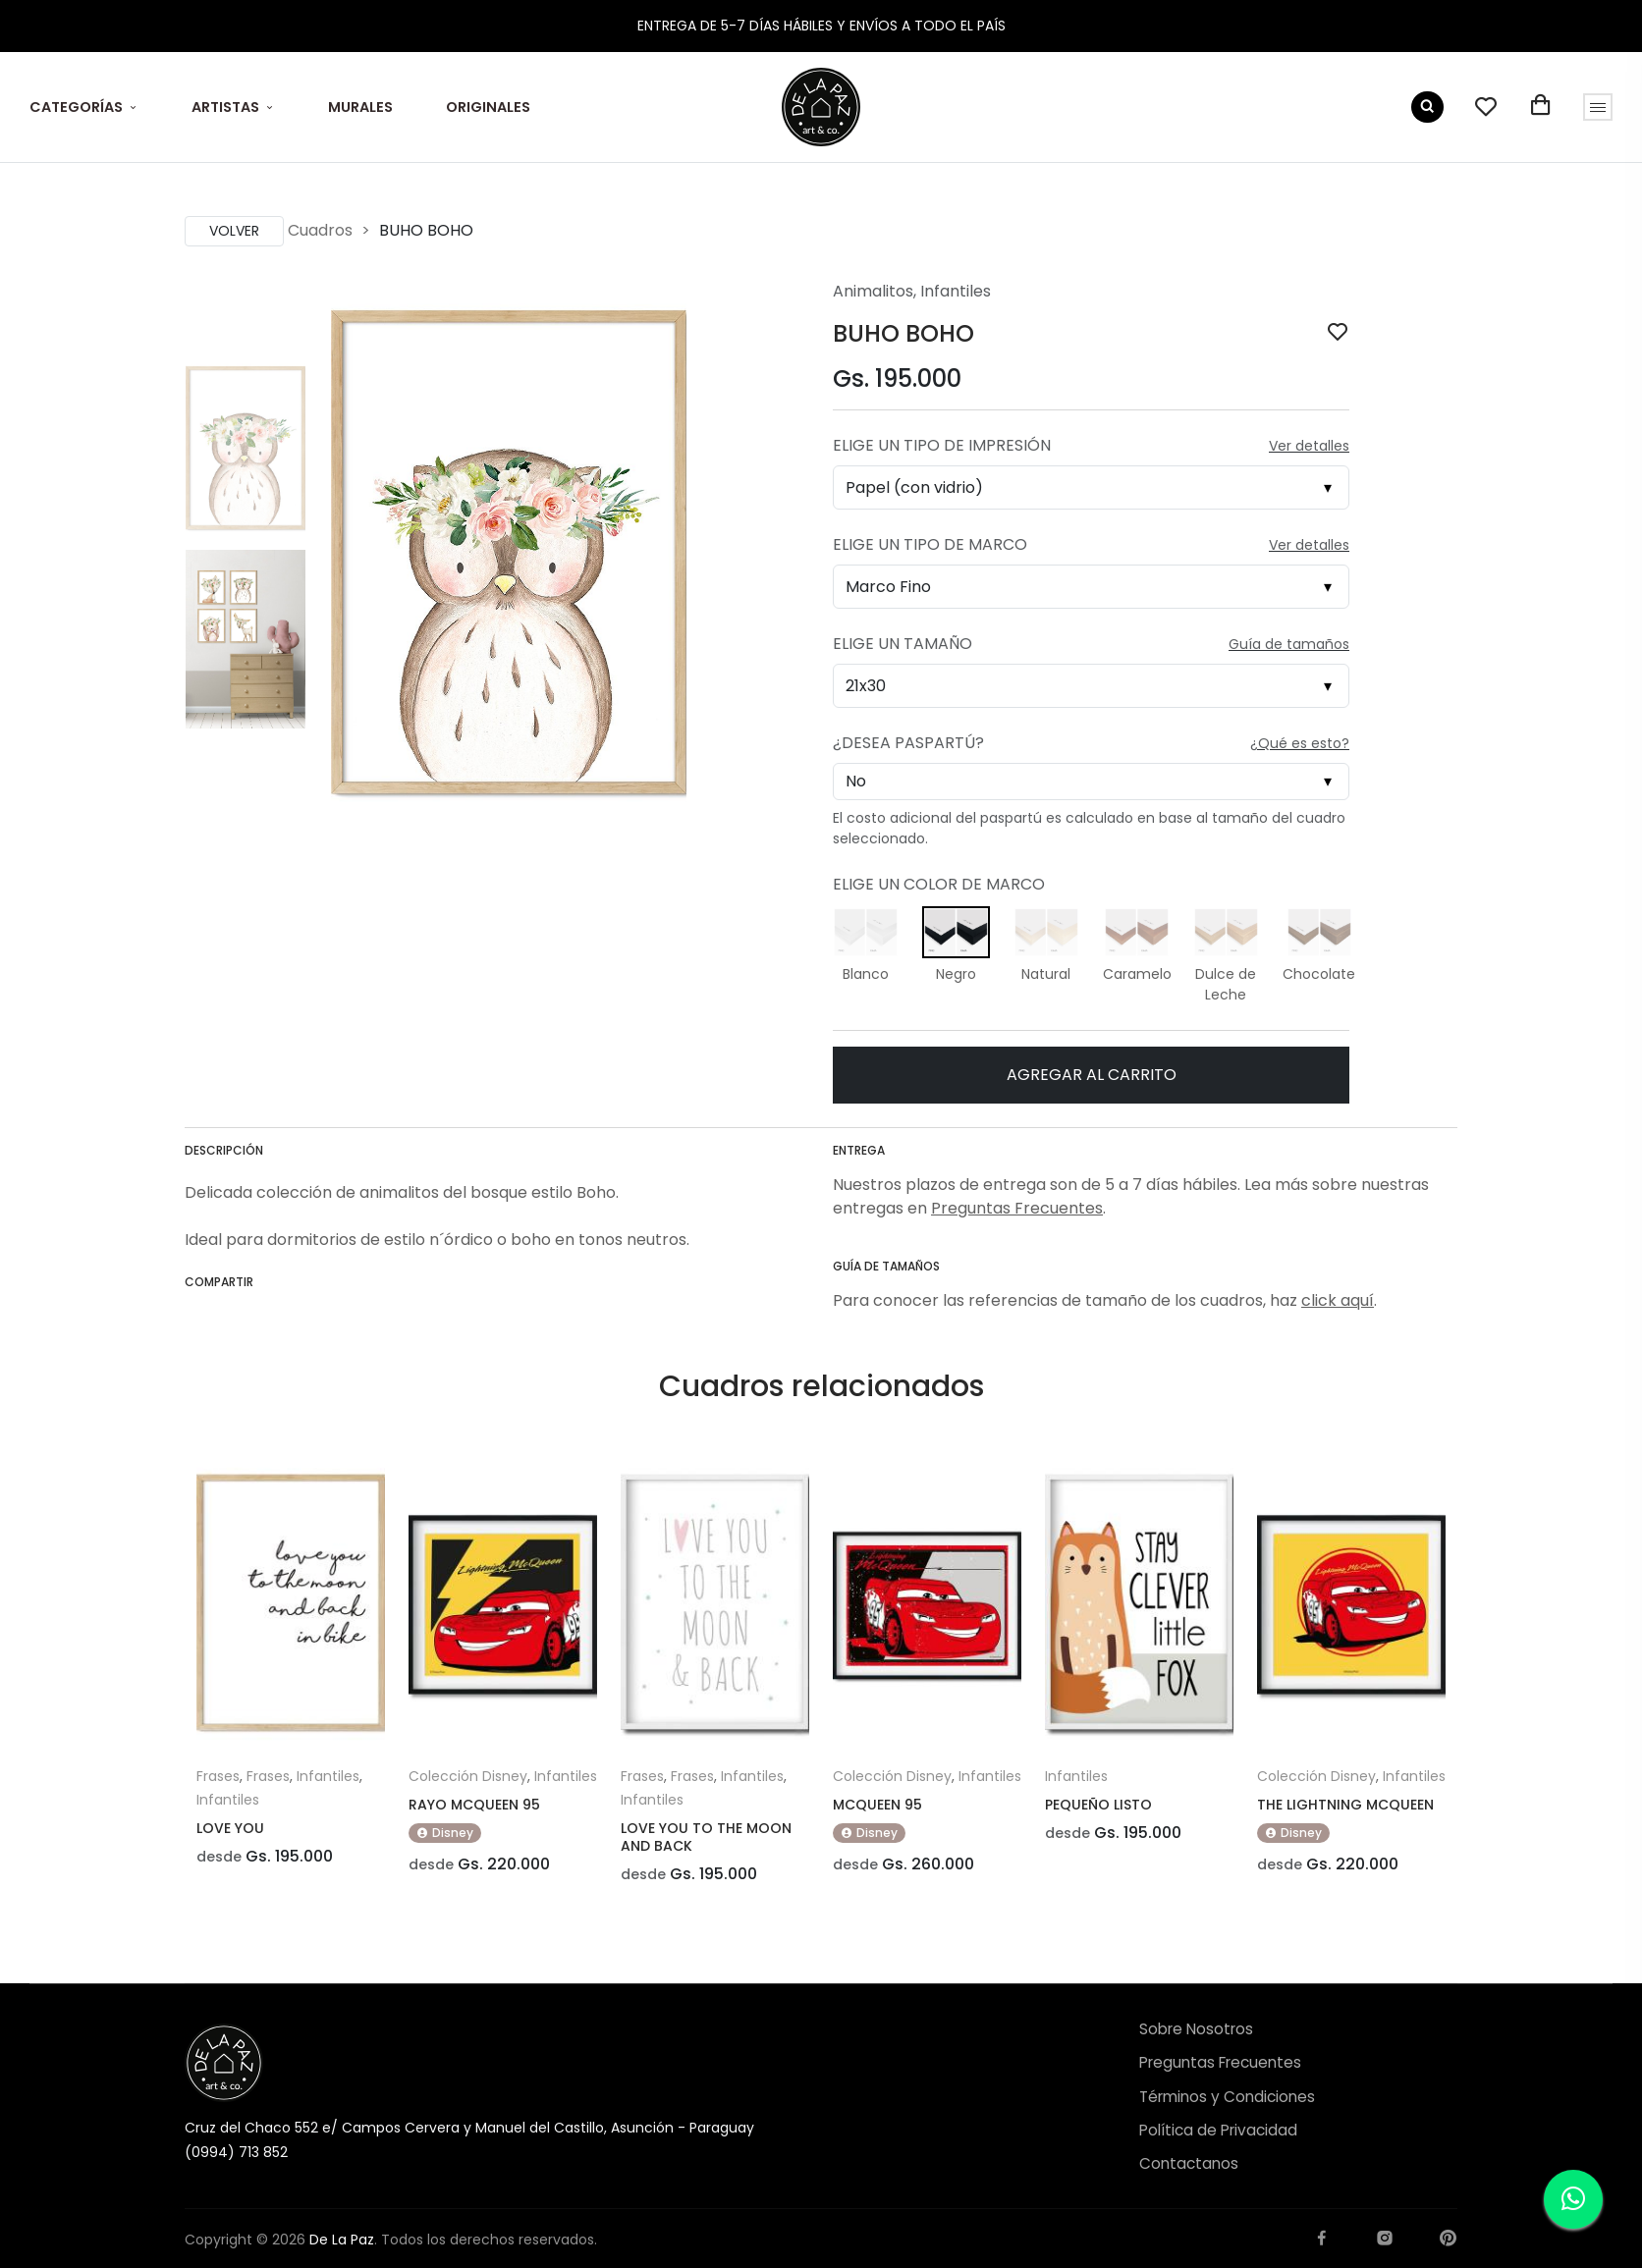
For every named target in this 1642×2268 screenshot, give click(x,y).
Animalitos (873, 291)
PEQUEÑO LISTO (1098, 1804)
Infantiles (955, 291)
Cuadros (320, 230)
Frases (218, 1776)
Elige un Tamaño (902, 643)
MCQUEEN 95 (877, 1804)
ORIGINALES (488, 107)
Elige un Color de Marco (939, 884)
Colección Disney (468, 1776)
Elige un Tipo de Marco (930, 544)
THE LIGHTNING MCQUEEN (1345, 1804)
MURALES (360, 107)
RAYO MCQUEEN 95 (474, 1804)
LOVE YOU (230, 1828)
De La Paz (341, 2239)
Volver (234, 231)
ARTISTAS (225, 107)
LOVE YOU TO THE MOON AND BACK (706, 1837)
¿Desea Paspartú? (908, 742)
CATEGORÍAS (76, 107)
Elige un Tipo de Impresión (942, 445)
